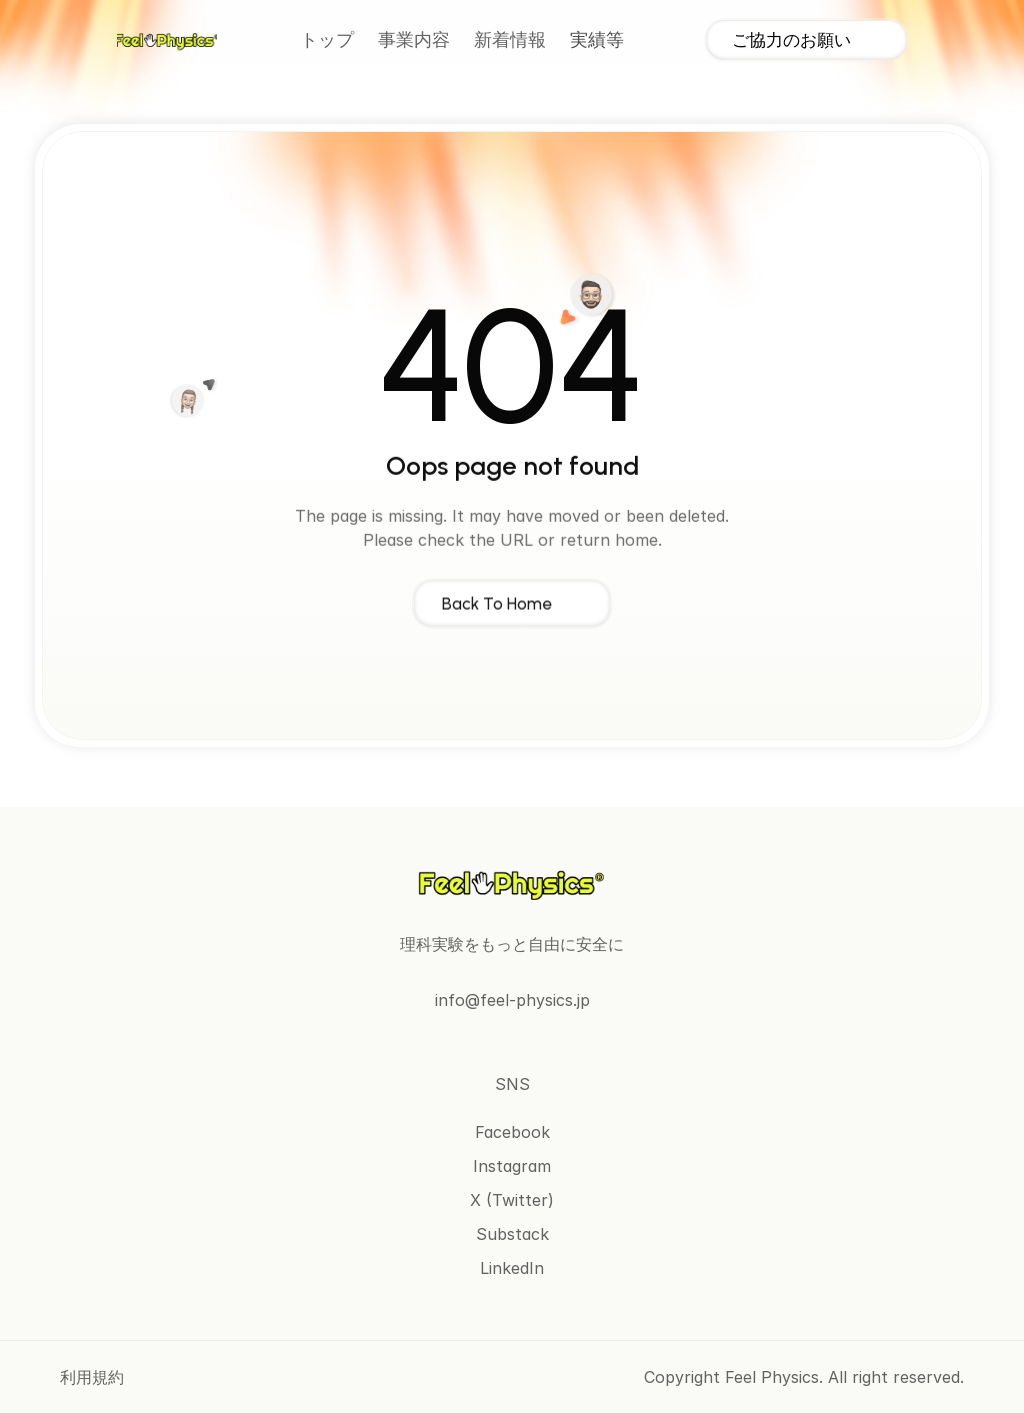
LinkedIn (512, 1268)
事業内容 (414, 40)
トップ (327, 40)
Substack (512, 1234)
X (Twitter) (512, 1200)
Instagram (512, 1166)
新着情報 (510, 40)
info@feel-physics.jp (512, 1000)
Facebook (512, 1132)
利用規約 (92, 1377)
